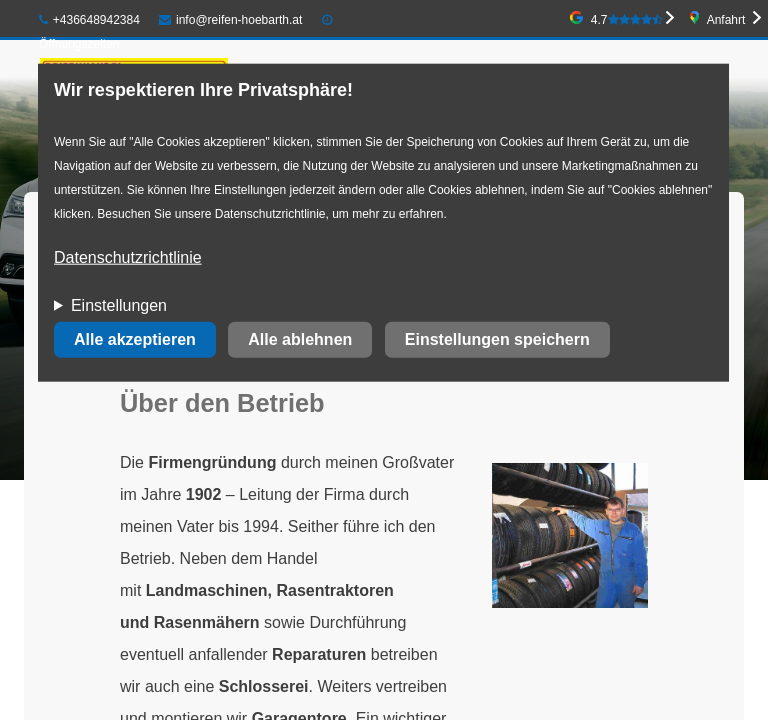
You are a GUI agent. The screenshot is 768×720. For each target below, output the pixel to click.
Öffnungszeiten (79, 44)
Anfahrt (726, 20)
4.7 (627, 20)
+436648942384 (89, 20)
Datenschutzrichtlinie (128, 257)
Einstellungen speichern (497, 339)
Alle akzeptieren (135, 339)
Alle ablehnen (300, 339)
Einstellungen (119, 305)
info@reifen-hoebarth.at (230, 20)
